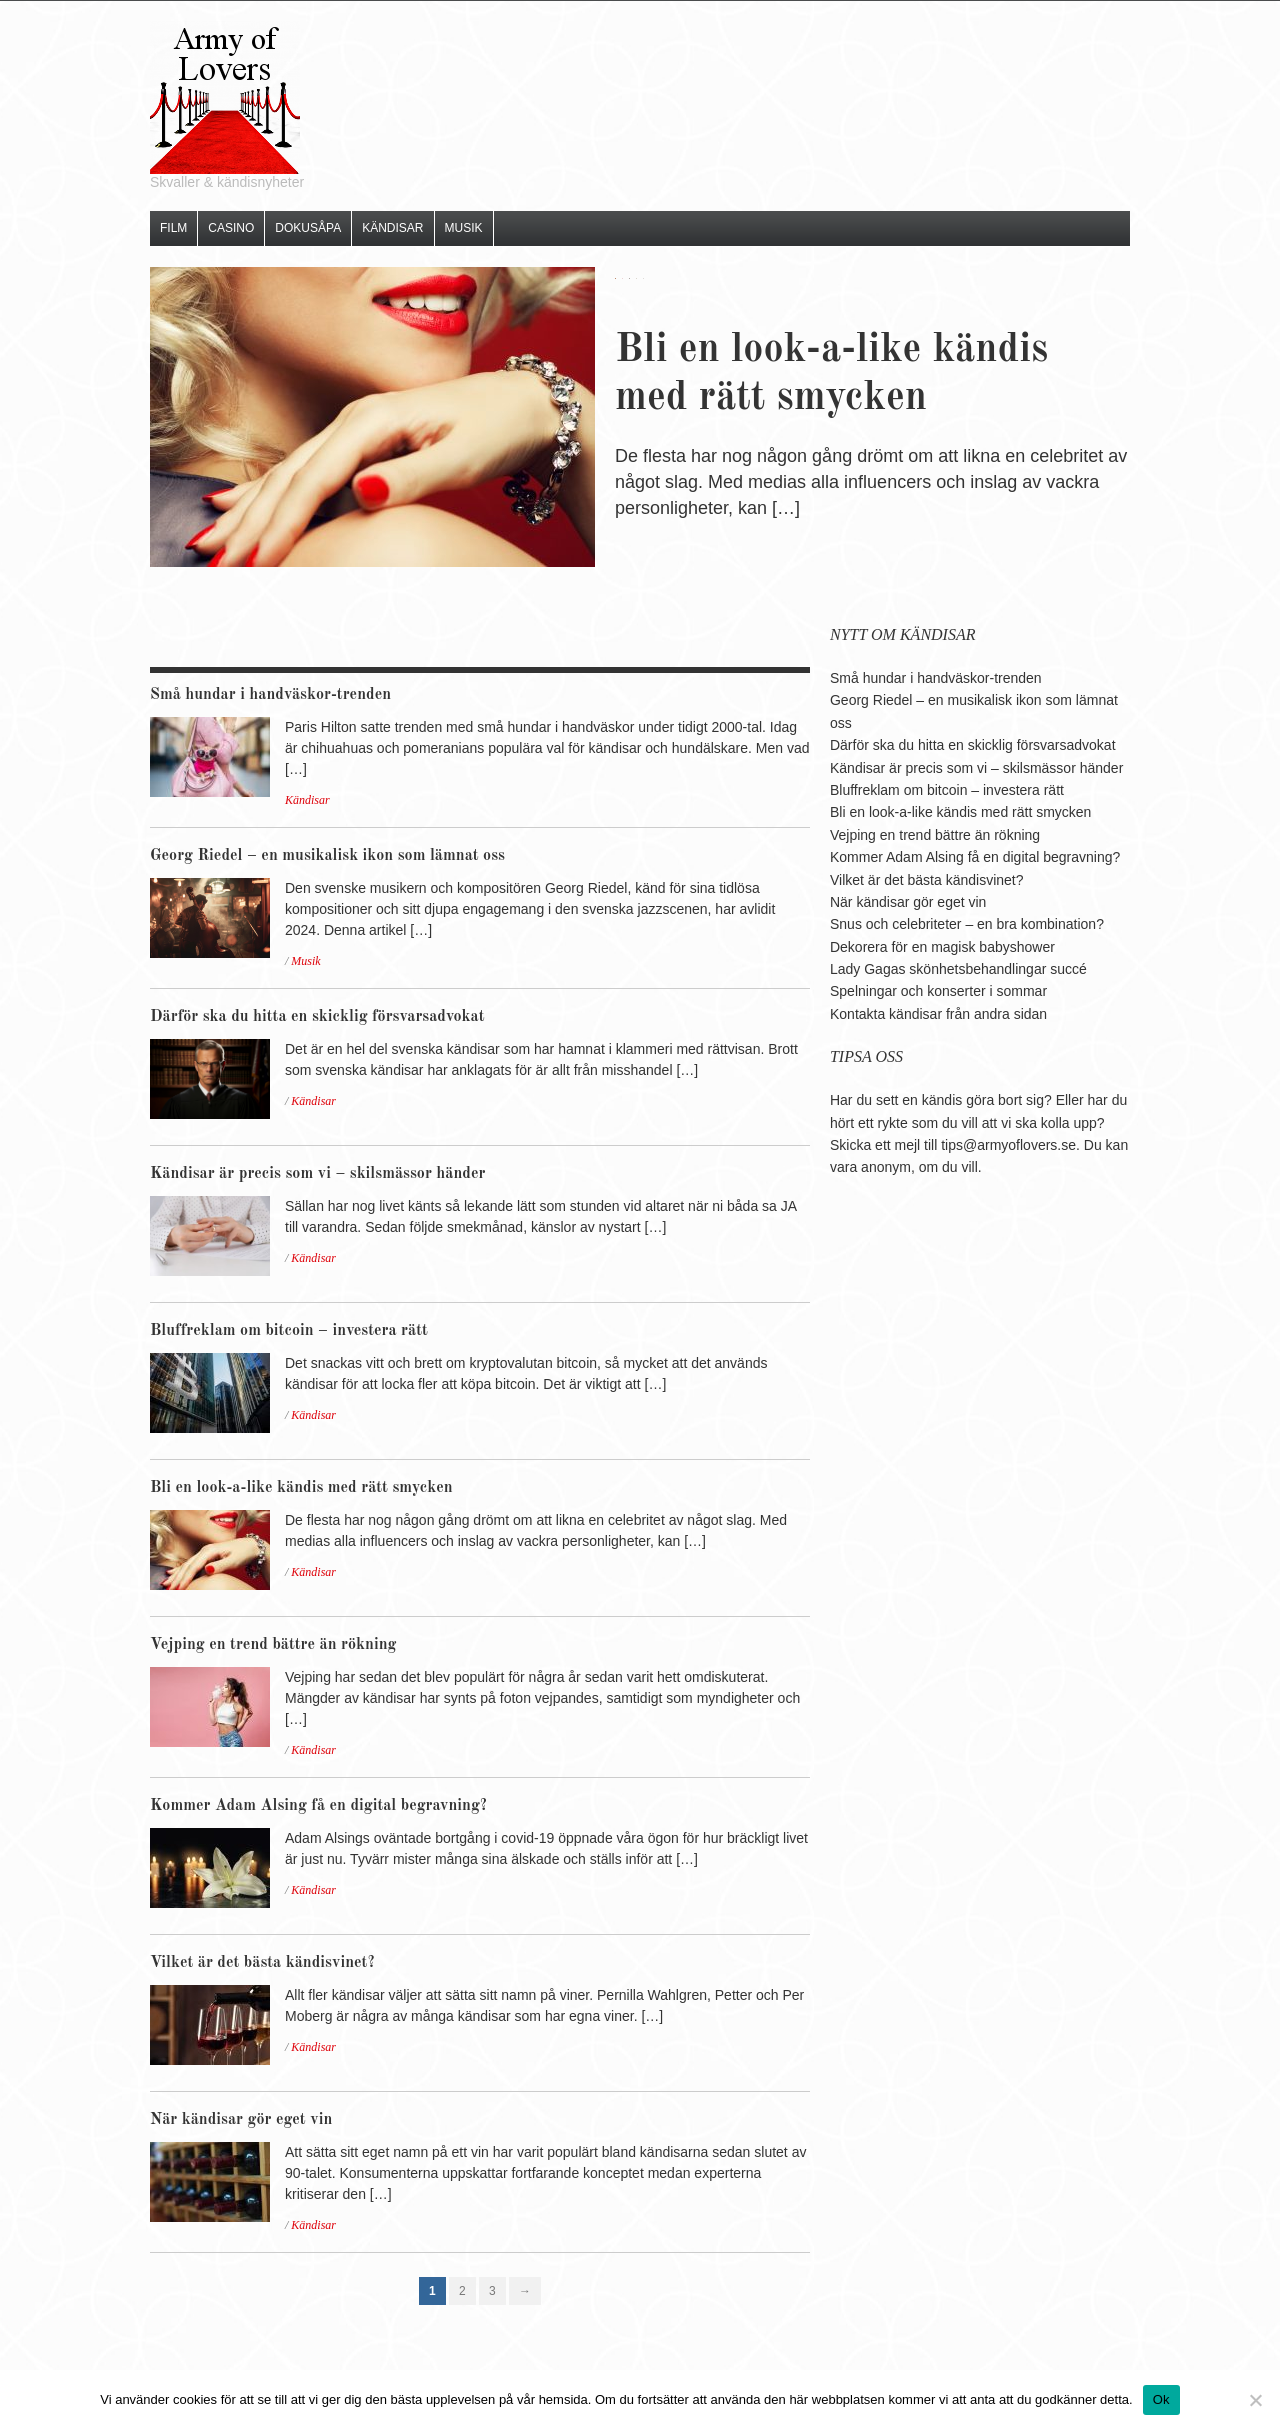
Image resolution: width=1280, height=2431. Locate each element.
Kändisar (392, 228)
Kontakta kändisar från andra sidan (938, 1014)
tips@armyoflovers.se (1008, 1145)
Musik (464, 228)
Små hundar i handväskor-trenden (270, 695)
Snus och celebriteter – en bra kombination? (967, 924)
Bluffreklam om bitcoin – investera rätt (289, 1331)
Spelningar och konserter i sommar (938, 991)
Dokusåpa (308, 228)
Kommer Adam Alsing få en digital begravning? (318, 1806)
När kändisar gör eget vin (241, 2120)
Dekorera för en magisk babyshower (942, 947)
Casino (231, 228)
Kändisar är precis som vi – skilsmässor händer (317, 1174)
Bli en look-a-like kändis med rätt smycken (301, 1488)
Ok (1161, 2399)
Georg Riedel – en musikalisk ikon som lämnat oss (327, 856)
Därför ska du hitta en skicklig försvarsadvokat (317, 1017)
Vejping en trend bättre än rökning (273, 1645)
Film (173, 228)
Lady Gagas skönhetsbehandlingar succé (958, 969)
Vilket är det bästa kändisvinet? (262, 1963)
